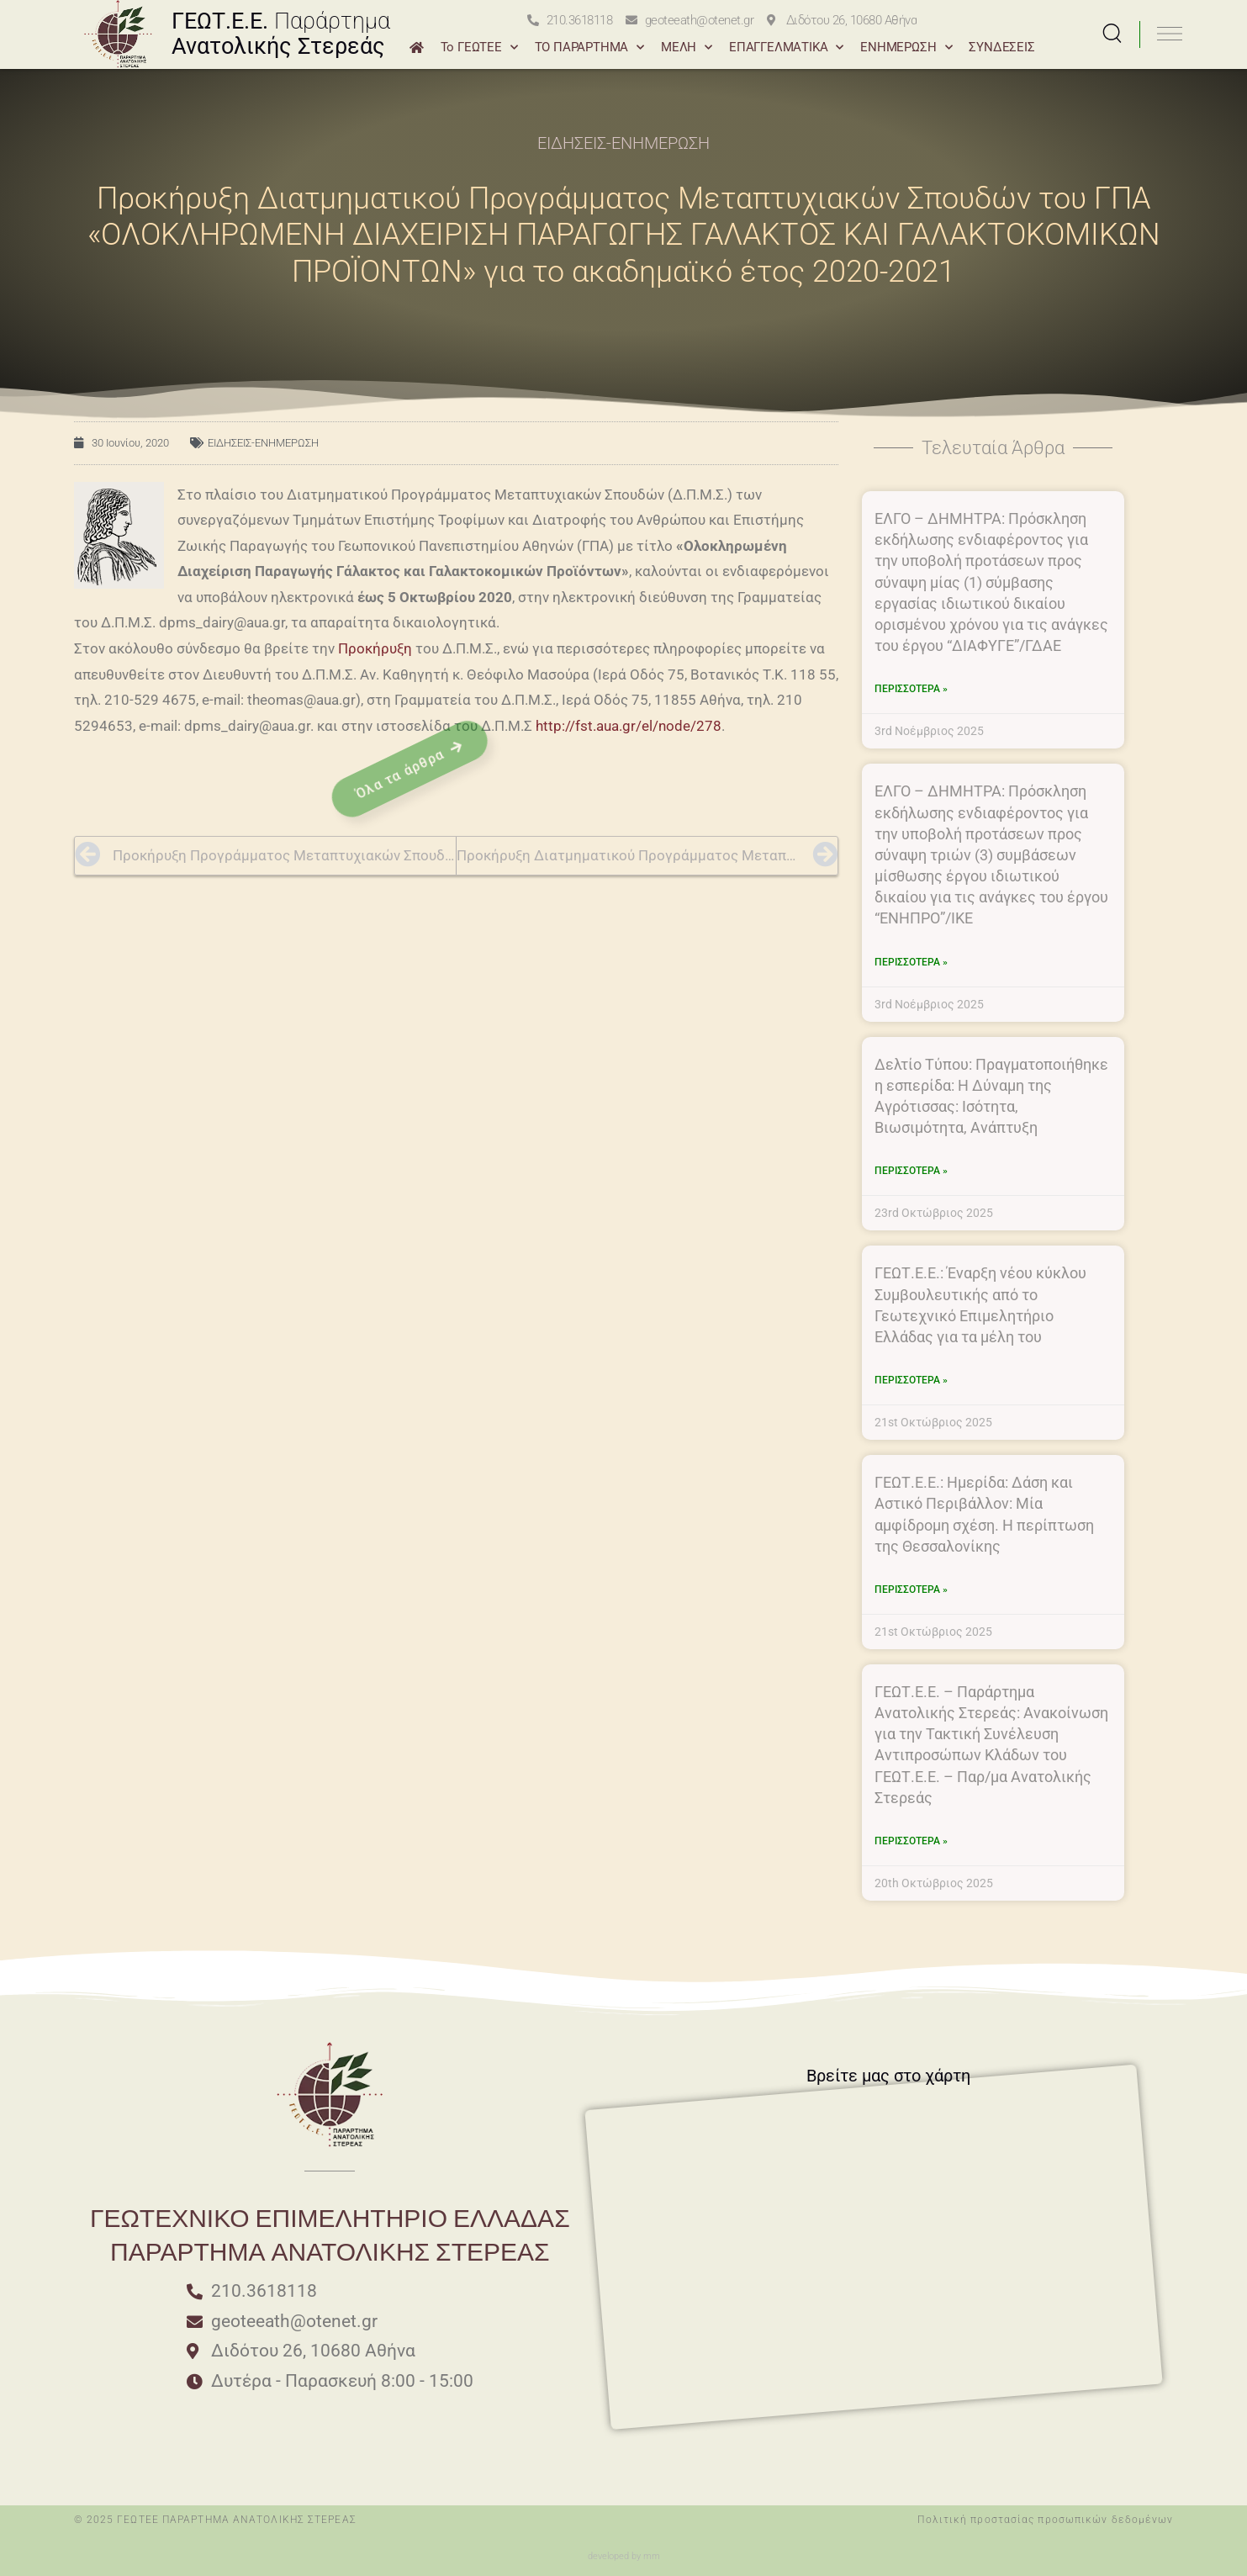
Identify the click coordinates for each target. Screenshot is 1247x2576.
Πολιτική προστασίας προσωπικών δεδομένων (1045, 2520)
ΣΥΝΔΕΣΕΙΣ (1001, 47)
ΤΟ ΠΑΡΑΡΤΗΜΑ (589, 47)
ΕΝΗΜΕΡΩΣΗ (906, 47)
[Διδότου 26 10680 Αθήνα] (762, 2148)
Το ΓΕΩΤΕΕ (479, 47)
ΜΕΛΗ (686, 47)
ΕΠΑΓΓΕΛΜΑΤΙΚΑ (786, 47)
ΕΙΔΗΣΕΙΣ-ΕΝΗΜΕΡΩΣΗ (623, 143)
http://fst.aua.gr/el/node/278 (628, 725)
